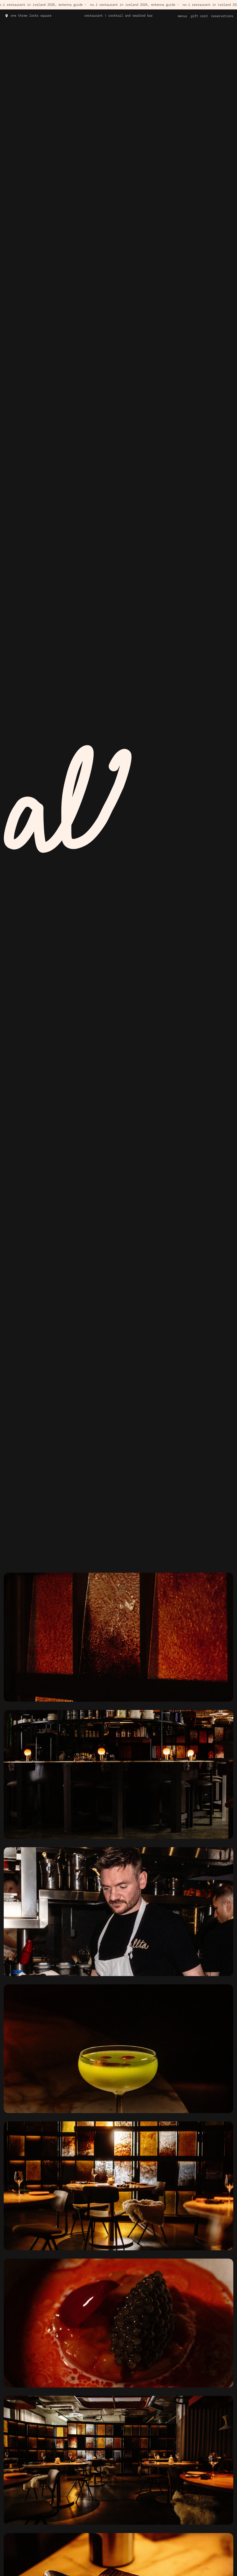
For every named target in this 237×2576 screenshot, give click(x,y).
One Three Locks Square (31, 15)
